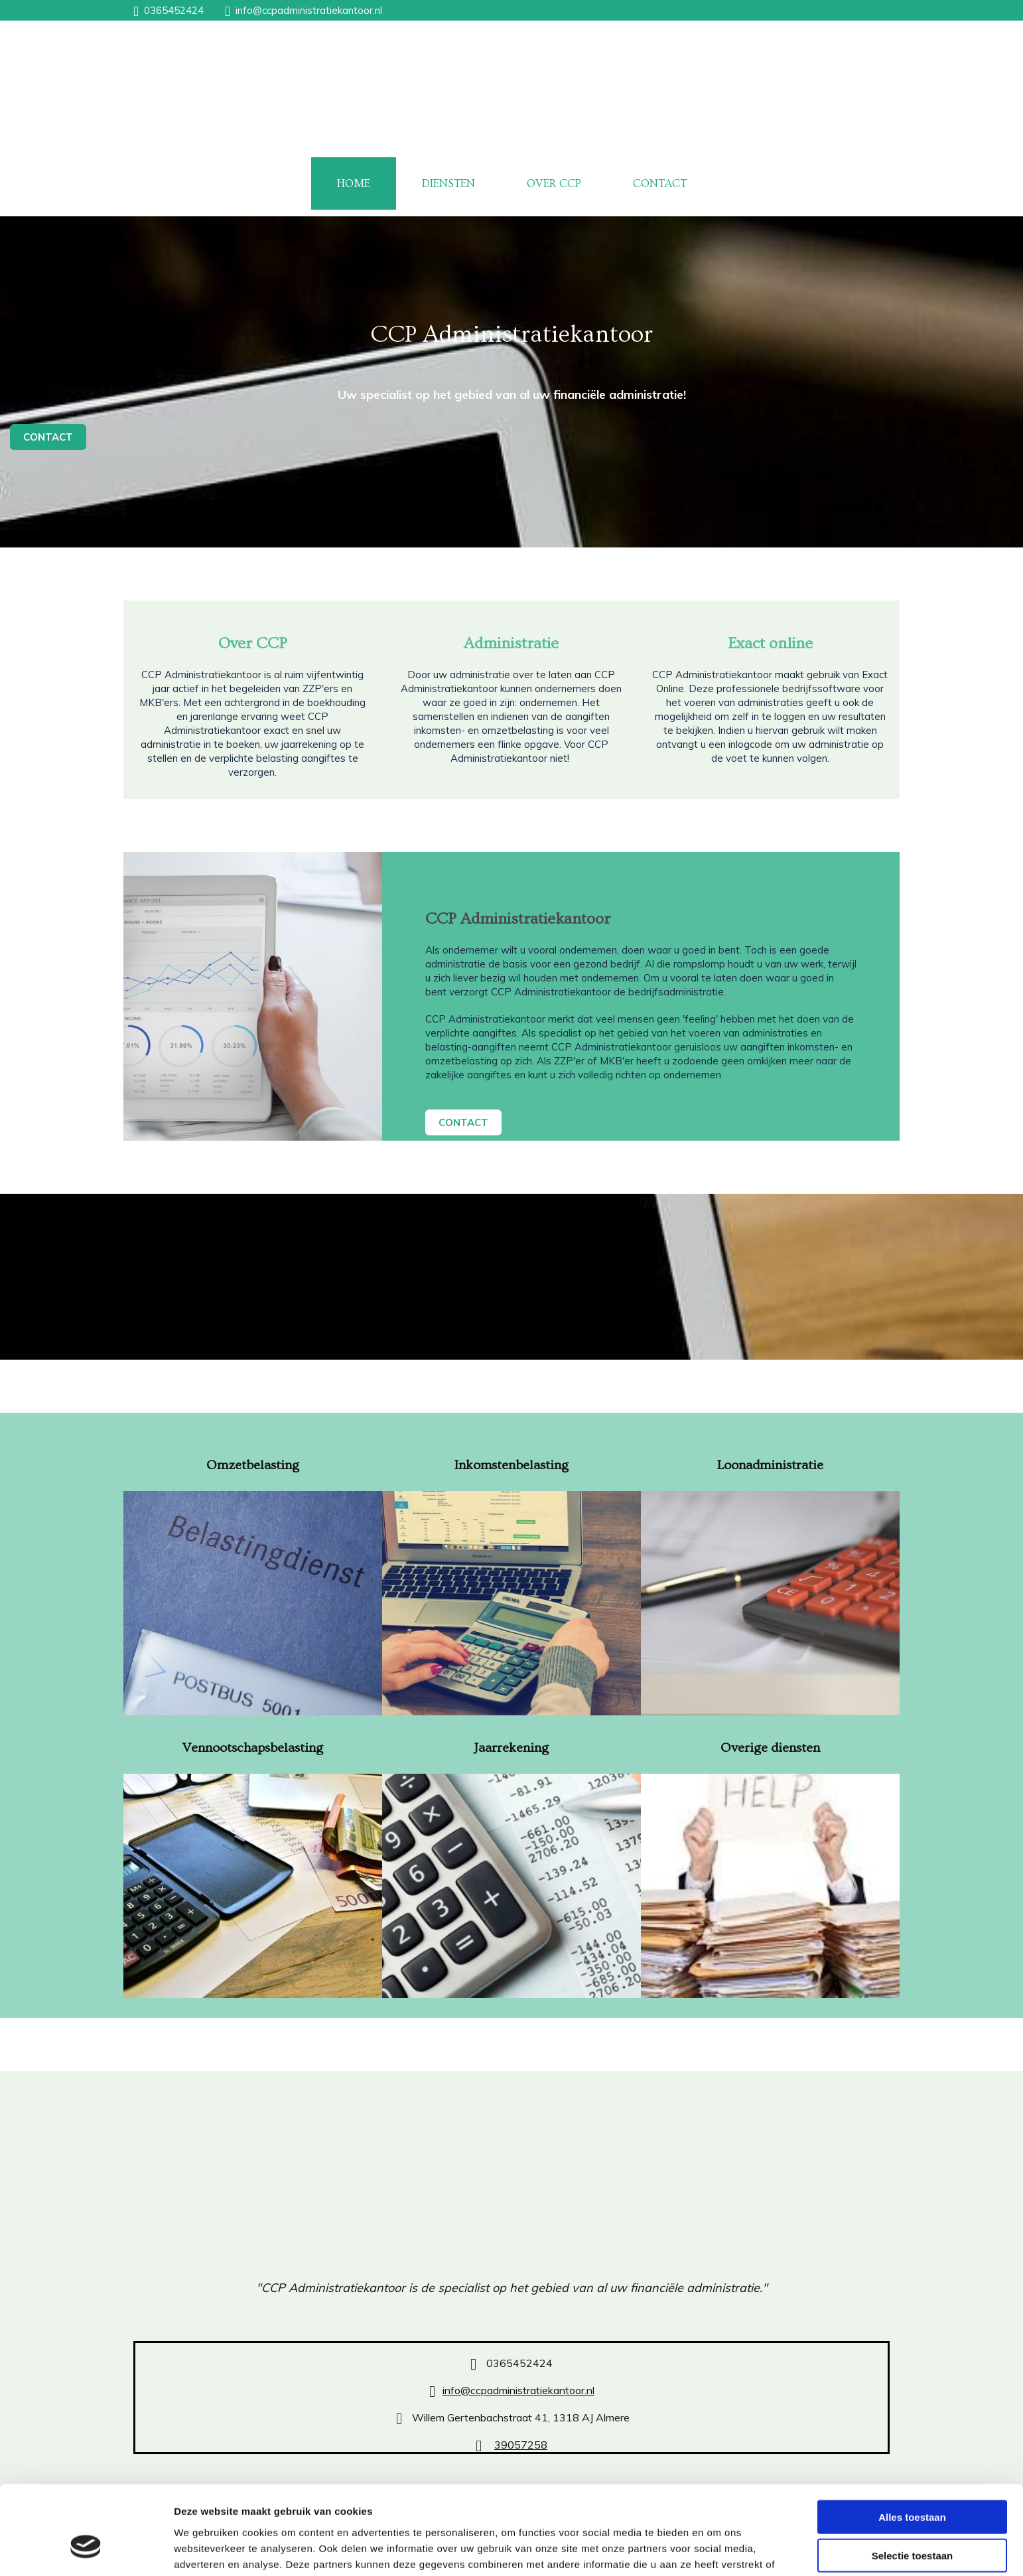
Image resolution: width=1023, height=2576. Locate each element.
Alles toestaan (912, 2443)
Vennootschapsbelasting (252, 1748)
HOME (353, 183)
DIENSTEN (448, 183)
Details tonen (716, 2549)
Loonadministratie (770, 1465)
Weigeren (912, 2521)
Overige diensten (770, 1748)
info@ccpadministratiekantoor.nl (309, 10)
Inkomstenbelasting (511, 1465)
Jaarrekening (511, 1748)
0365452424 (174, 10)
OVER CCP (554, 183)
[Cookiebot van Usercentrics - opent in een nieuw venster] (86, 2550)
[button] (48, 437)
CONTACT (660, 183)
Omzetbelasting (252, 1465)
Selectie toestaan (912, 2482)
